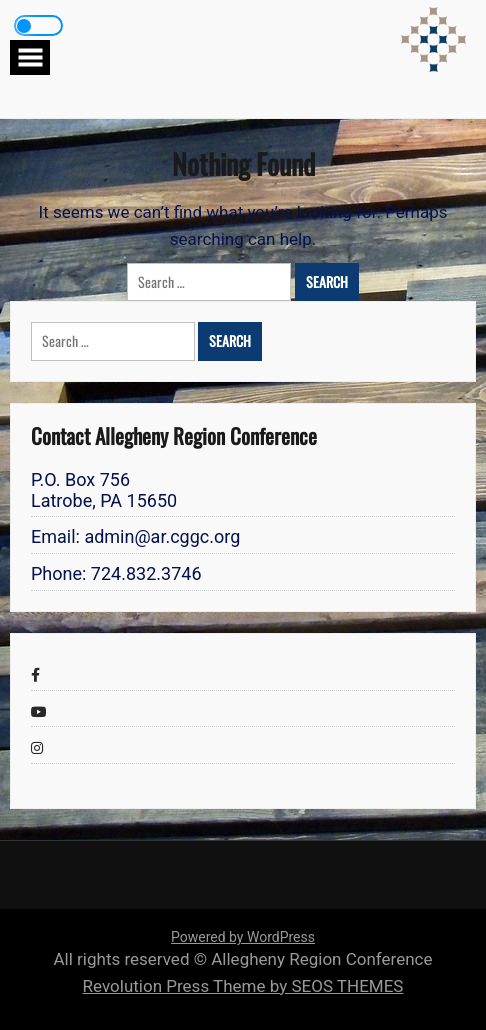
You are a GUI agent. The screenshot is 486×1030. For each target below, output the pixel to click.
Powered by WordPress (243, 937)
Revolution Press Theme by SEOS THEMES (243, 986)
